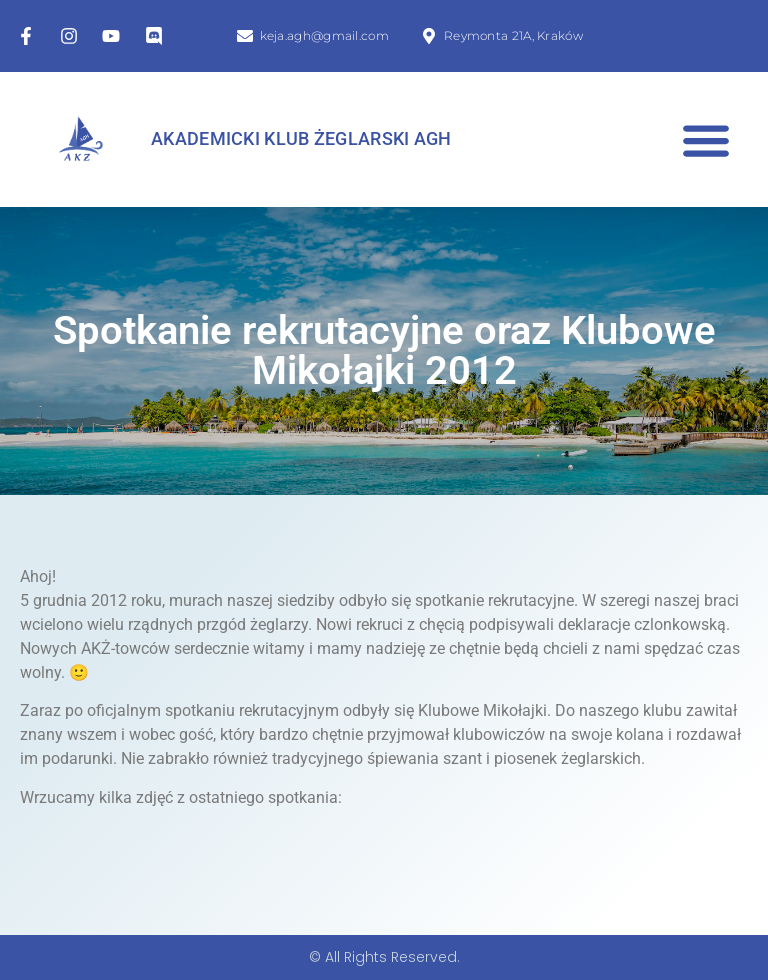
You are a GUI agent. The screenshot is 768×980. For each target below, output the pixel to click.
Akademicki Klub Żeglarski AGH (301, 139)
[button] (705, 139)
